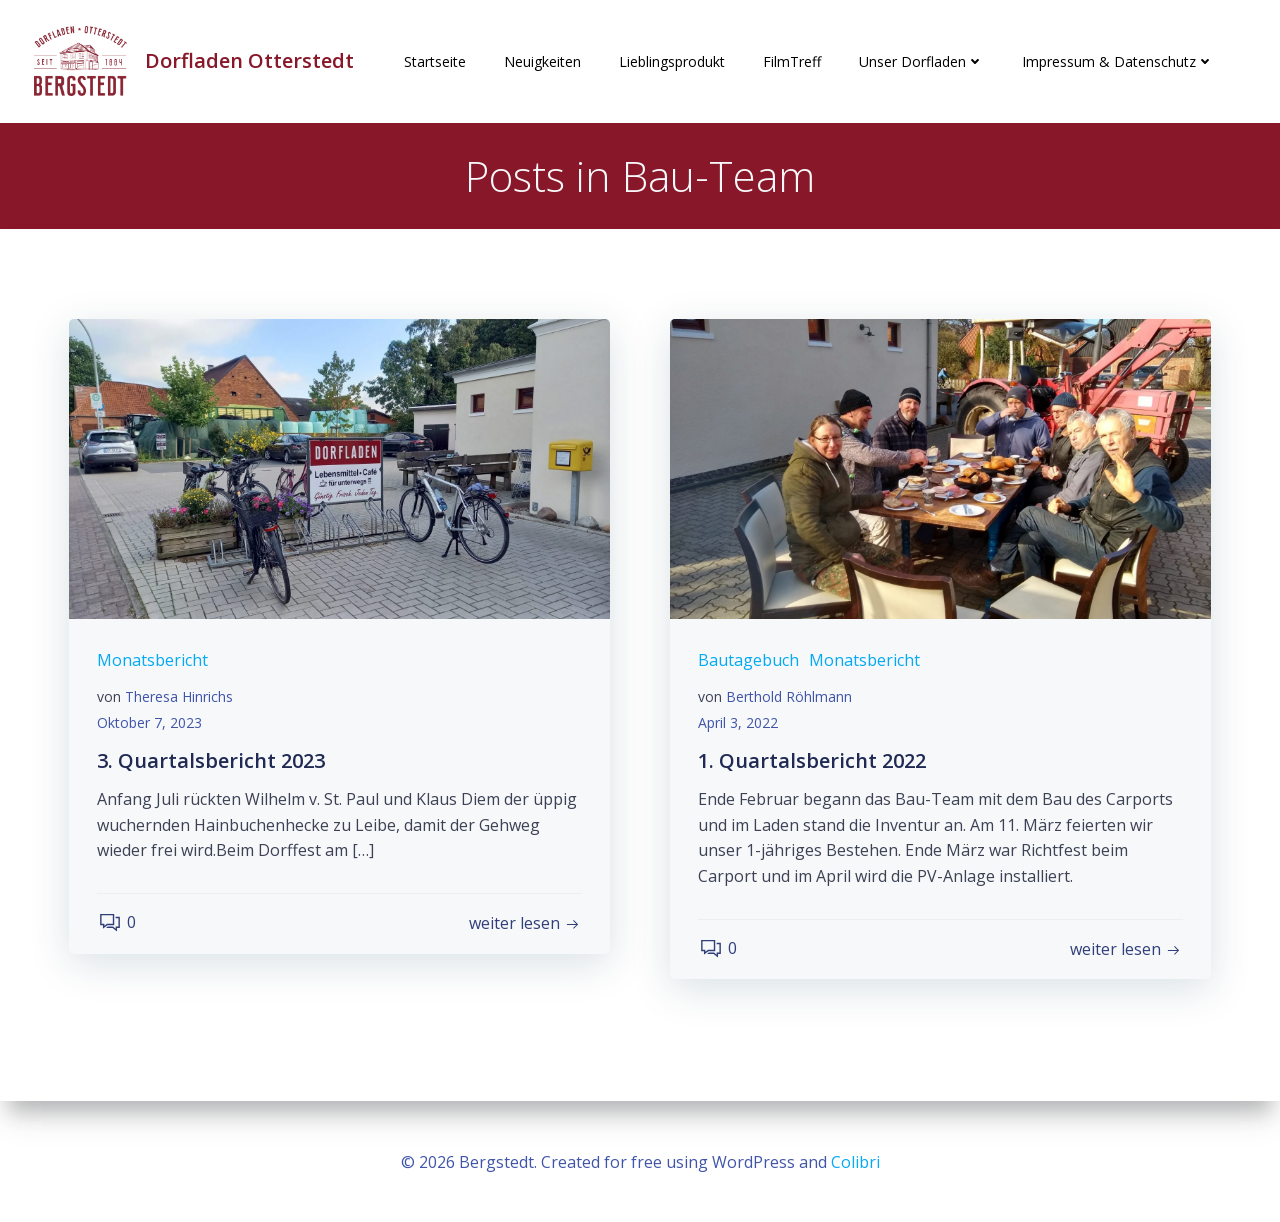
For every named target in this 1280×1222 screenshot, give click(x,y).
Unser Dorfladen (921, 61)
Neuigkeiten (542, 61)
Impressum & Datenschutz (1118, 61)
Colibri (855, 1162)
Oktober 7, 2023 (151, 725)
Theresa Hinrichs (181, 700)
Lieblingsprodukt (672, 61)
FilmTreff (792, 61)
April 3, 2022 (740, 725)
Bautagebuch (750, 664)
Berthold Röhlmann (791, 700)
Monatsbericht (154, 664)
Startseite (435, 61)
